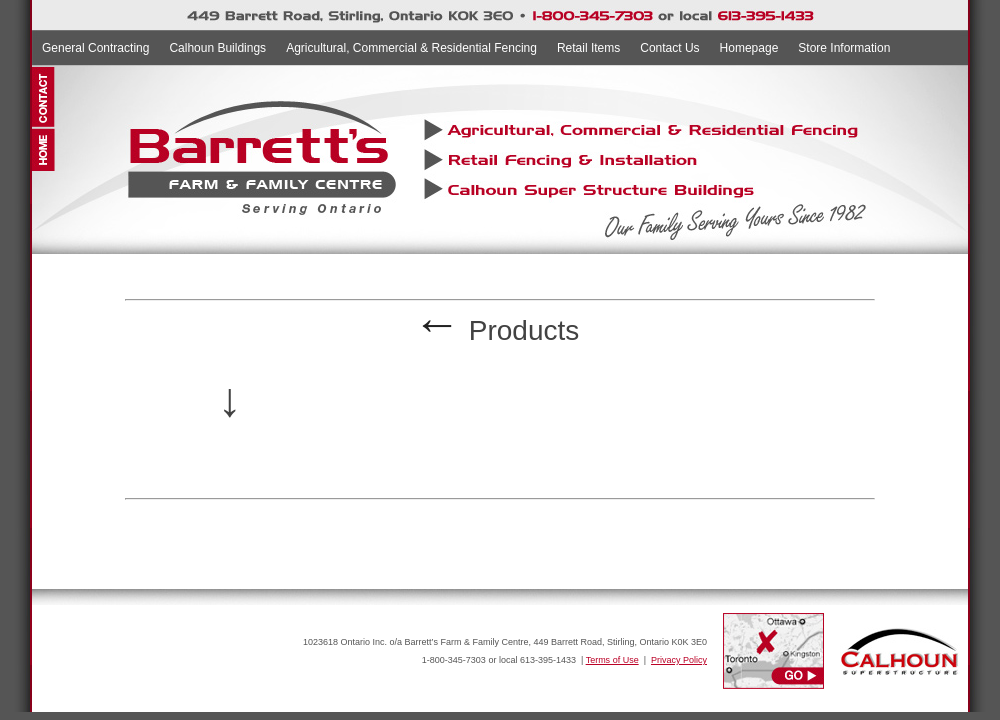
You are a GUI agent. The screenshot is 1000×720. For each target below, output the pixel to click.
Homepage (749, 48)
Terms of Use (612, 660)
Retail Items (588, 48)
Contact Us (669, 48)
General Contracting (95, 48)
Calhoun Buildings (217, 48)
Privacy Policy (679, 660)
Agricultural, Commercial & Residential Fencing (411, 48)
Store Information (844, 48)
